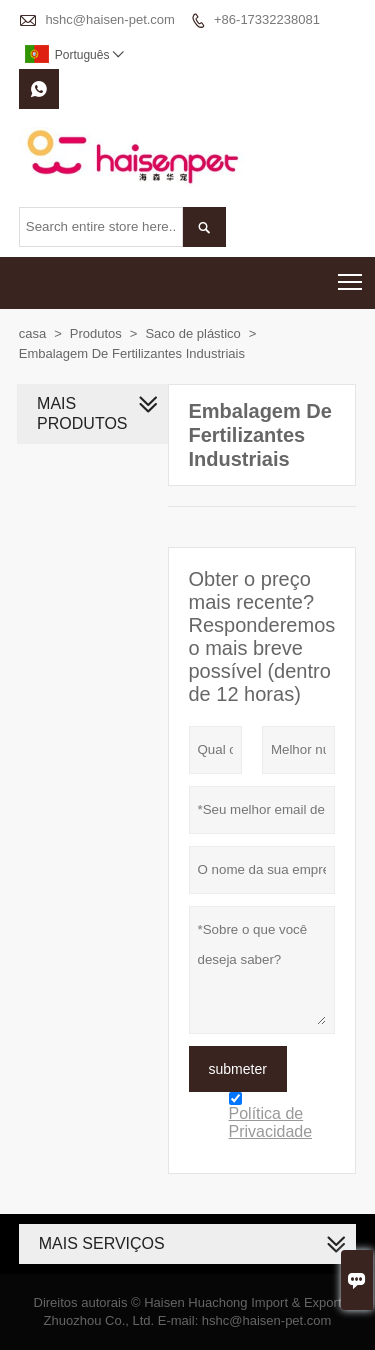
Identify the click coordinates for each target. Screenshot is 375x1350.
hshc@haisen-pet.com (110, 19)
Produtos (96, 333)
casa (32, 333)
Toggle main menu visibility (351, 275)
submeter (238, 1069)
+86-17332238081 (267, 19)
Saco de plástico (192, 333)
